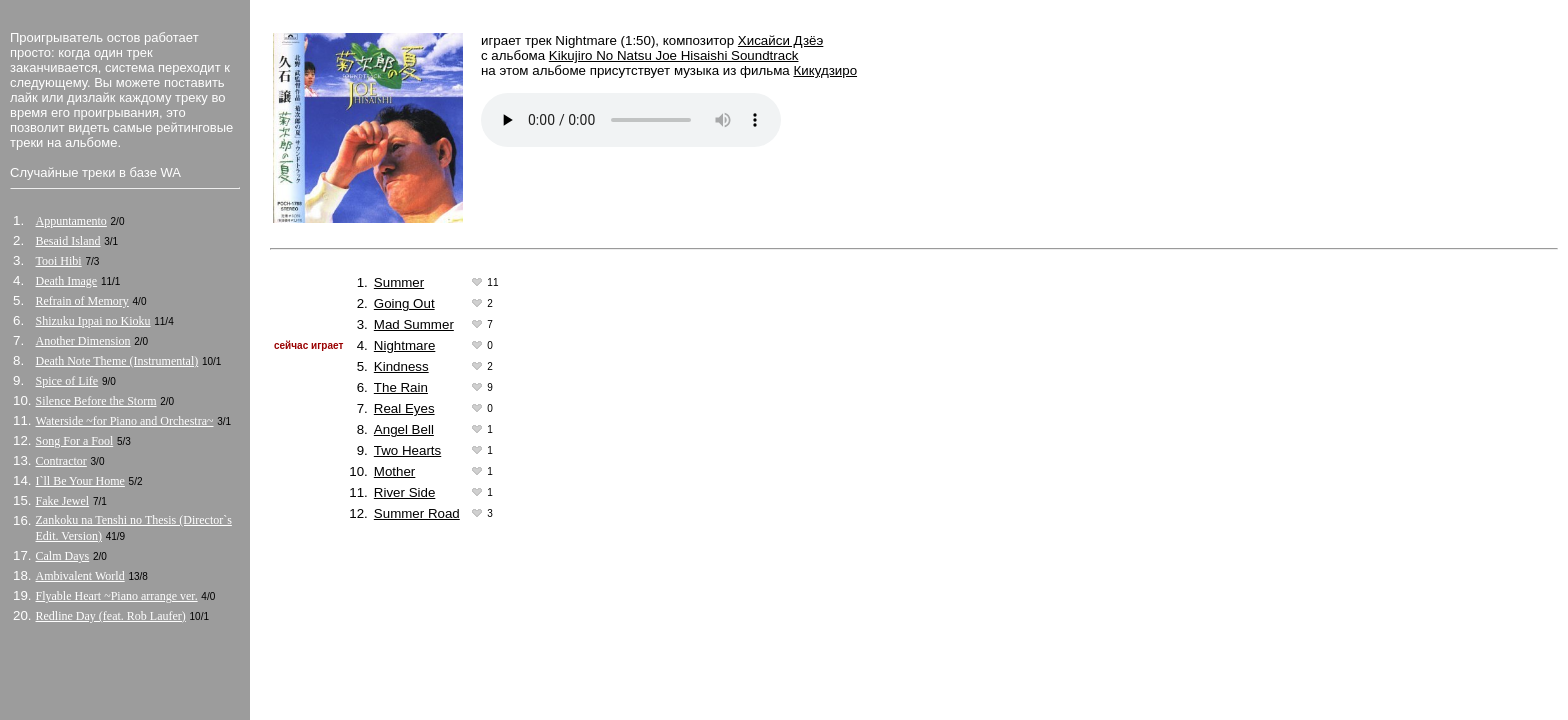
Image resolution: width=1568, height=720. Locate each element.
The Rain (401, 387)
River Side (404, 492)
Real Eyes (404, 408)
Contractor (61, 461)
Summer (399, 282)
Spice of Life (67, 381)
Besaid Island (68, 241)
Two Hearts (407, 450)
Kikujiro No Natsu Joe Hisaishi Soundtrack (674, 55)
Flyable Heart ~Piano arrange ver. (117, 596)
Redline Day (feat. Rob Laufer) (111, 616)
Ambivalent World (80, 576)
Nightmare (404, 345)
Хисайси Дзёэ (780, 40)
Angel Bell (404, 429)
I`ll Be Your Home (80, 481)
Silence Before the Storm (96, 401)
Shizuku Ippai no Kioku (93, 321)
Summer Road (417, 513)
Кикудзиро (825, 70)
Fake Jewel (63, 501)
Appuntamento (71, 221)
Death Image (67, 281)
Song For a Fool (75, 441)
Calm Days (63, 556)
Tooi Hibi (59, 261)
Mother (394, 471)
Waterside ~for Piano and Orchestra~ (125, 421)
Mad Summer (414, 324)
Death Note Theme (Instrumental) (117, 361)
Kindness (401, 366)
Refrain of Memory (82, 301)
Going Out (404, 303)
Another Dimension (83, 341)
